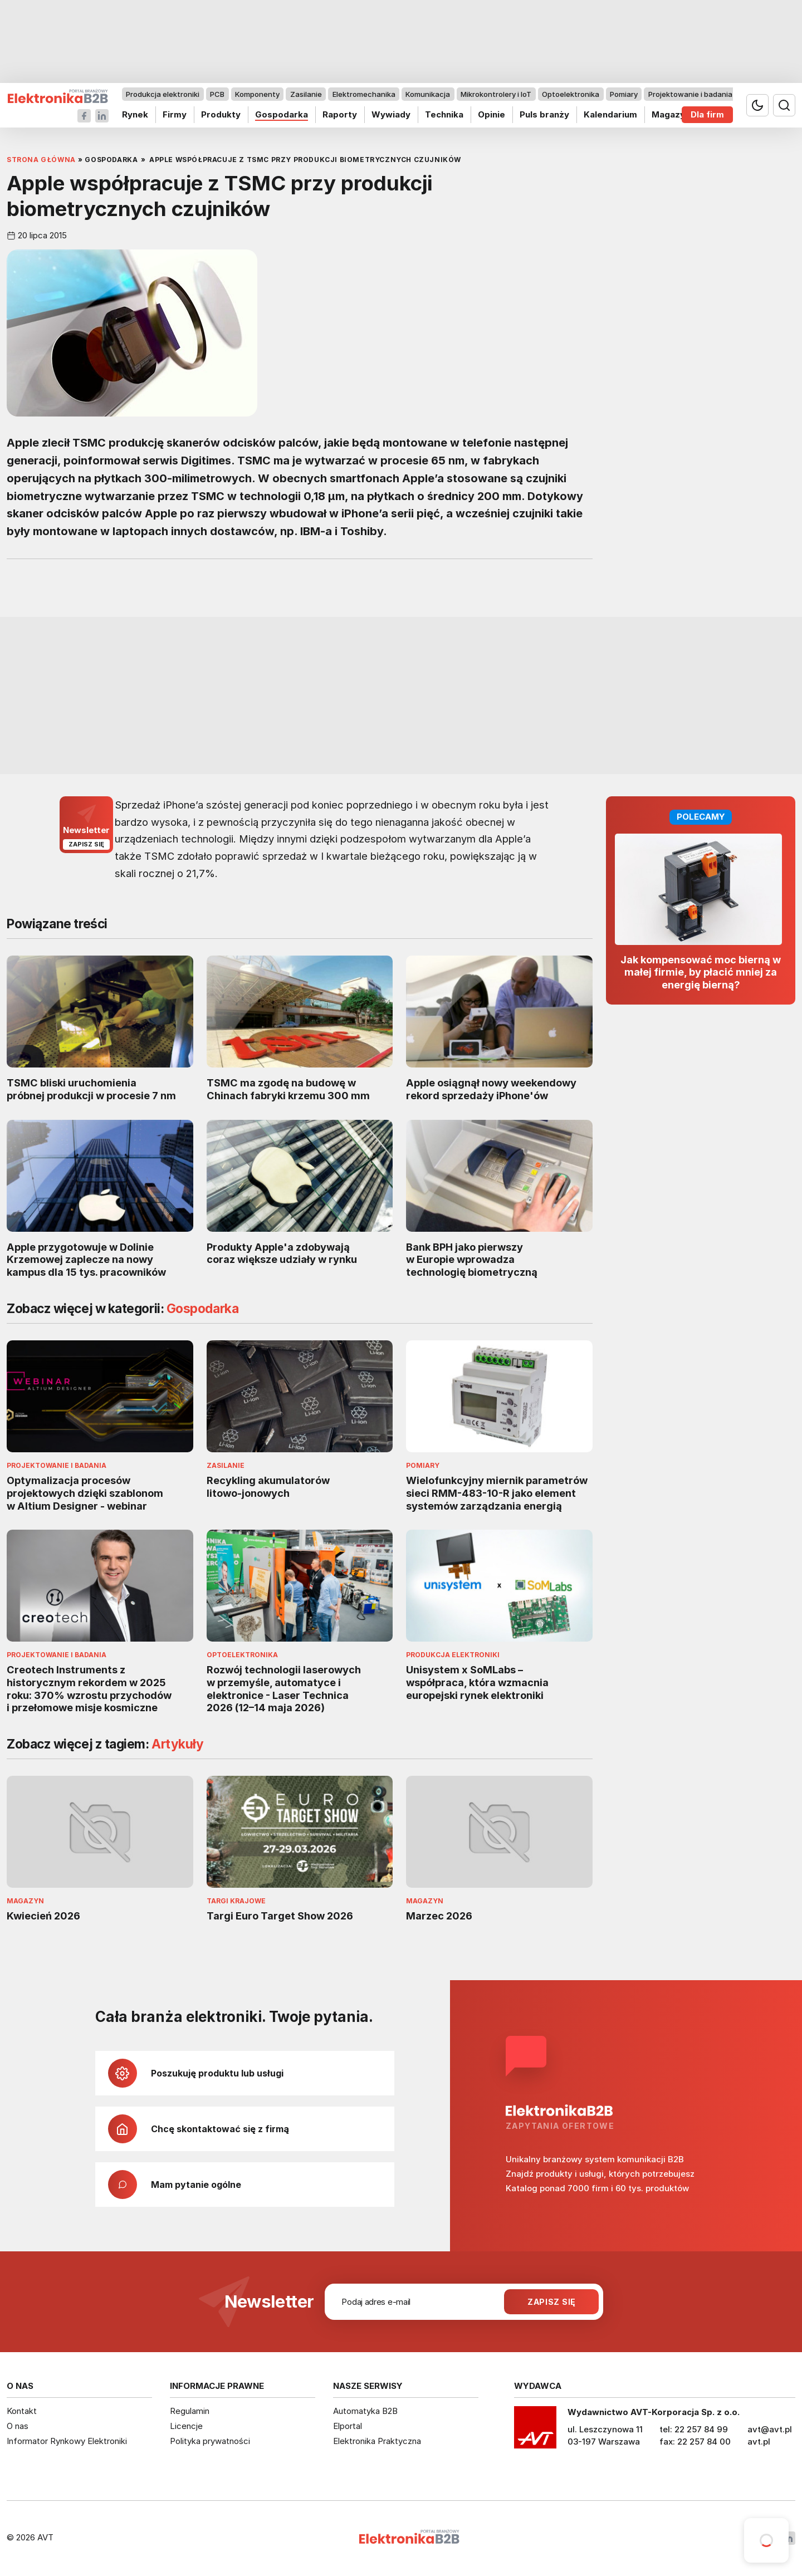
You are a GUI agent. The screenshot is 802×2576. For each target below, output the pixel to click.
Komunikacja (427, 94)
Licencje (186, 2426)
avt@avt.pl (769, 2429)
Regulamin (189, 2411)
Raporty (339, 114)
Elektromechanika (363, 94)
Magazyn (671, 114)
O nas (17, 2426)
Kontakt (22, 2411)
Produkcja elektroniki (162, 94)
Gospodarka (281, 114)
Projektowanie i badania (690, 94)
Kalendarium (610, 114)
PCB (217, 94)
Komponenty (257, 94)
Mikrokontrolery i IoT (496, 94)
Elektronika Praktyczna (377, 2441)
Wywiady (390, 114)
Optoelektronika (570, 94)
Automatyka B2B (365, 2411)
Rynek (135, 114)
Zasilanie (306, 94)
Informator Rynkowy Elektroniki (67, 2441)
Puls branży (544, 114)
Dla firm (707, 114)
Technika (444, 114)
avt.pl (758, 2441)
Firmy (175, 114)
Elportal (347, 2426)
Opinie (491, 114)
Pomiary (624, 94)
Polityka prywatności (210, 2441)
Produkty (221, 114)
